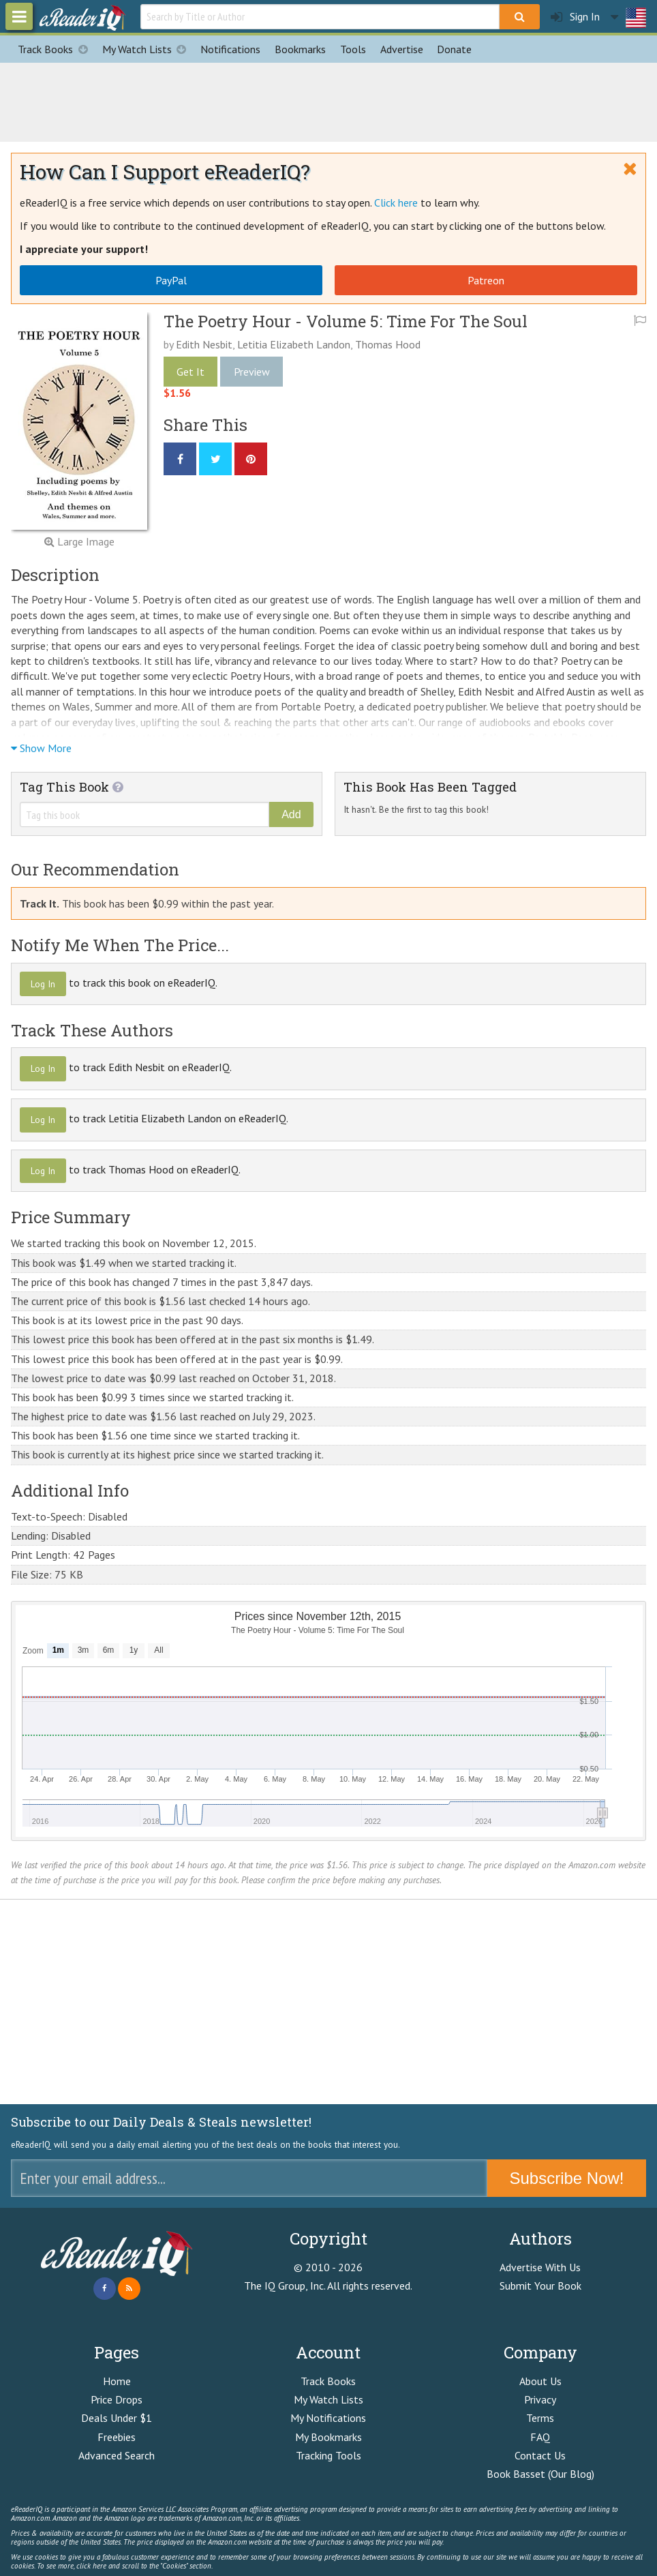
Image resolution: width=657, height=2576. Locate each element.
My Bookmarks (328, 2437)
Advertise (401, 49)
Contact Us (540, 2455)
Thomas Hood (388, 344)
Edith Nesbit (204, 344)
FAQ (540, 2437)
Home (117, 2381)
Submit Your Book (540, 2285)
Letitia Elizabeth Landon (293, 344)
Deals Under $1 (116, 2418)
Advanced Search (116, 2455)
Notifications (230, 49)
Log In (43, 984)
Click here (396, 202)
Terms (540, 2418)
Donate (454, 49)
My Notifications (328, 2418)
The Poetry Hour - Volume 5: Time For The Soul (346, 321)
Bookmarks (300, 49)
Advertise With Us (540, 2267)
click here (91, 2566)
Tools (353, 49)
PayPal (171, 280)
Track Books (56, 49)
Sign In (575, 17)
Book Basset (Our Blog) (540, 2474)
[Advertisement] (328, 100)
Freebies (116, 2437)
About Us (540, 2381)
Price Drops (116, 2399)
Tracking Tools (328, 2455)
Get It (190, 371)
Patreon (486, 280)
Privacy (540, 2399)
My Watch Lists (148, 49)
